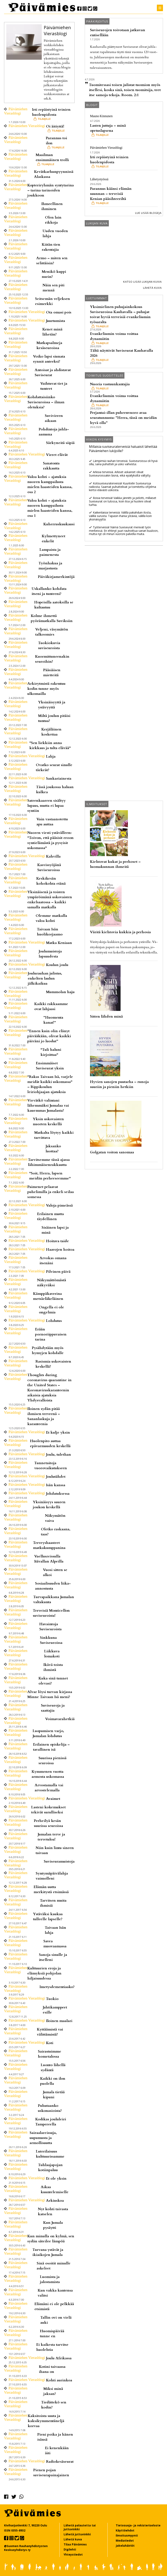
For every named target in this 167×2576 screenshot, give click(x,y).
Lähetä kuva (152, 288)
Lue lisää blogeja (148, 213)
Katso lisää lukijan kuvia (142, 281)
